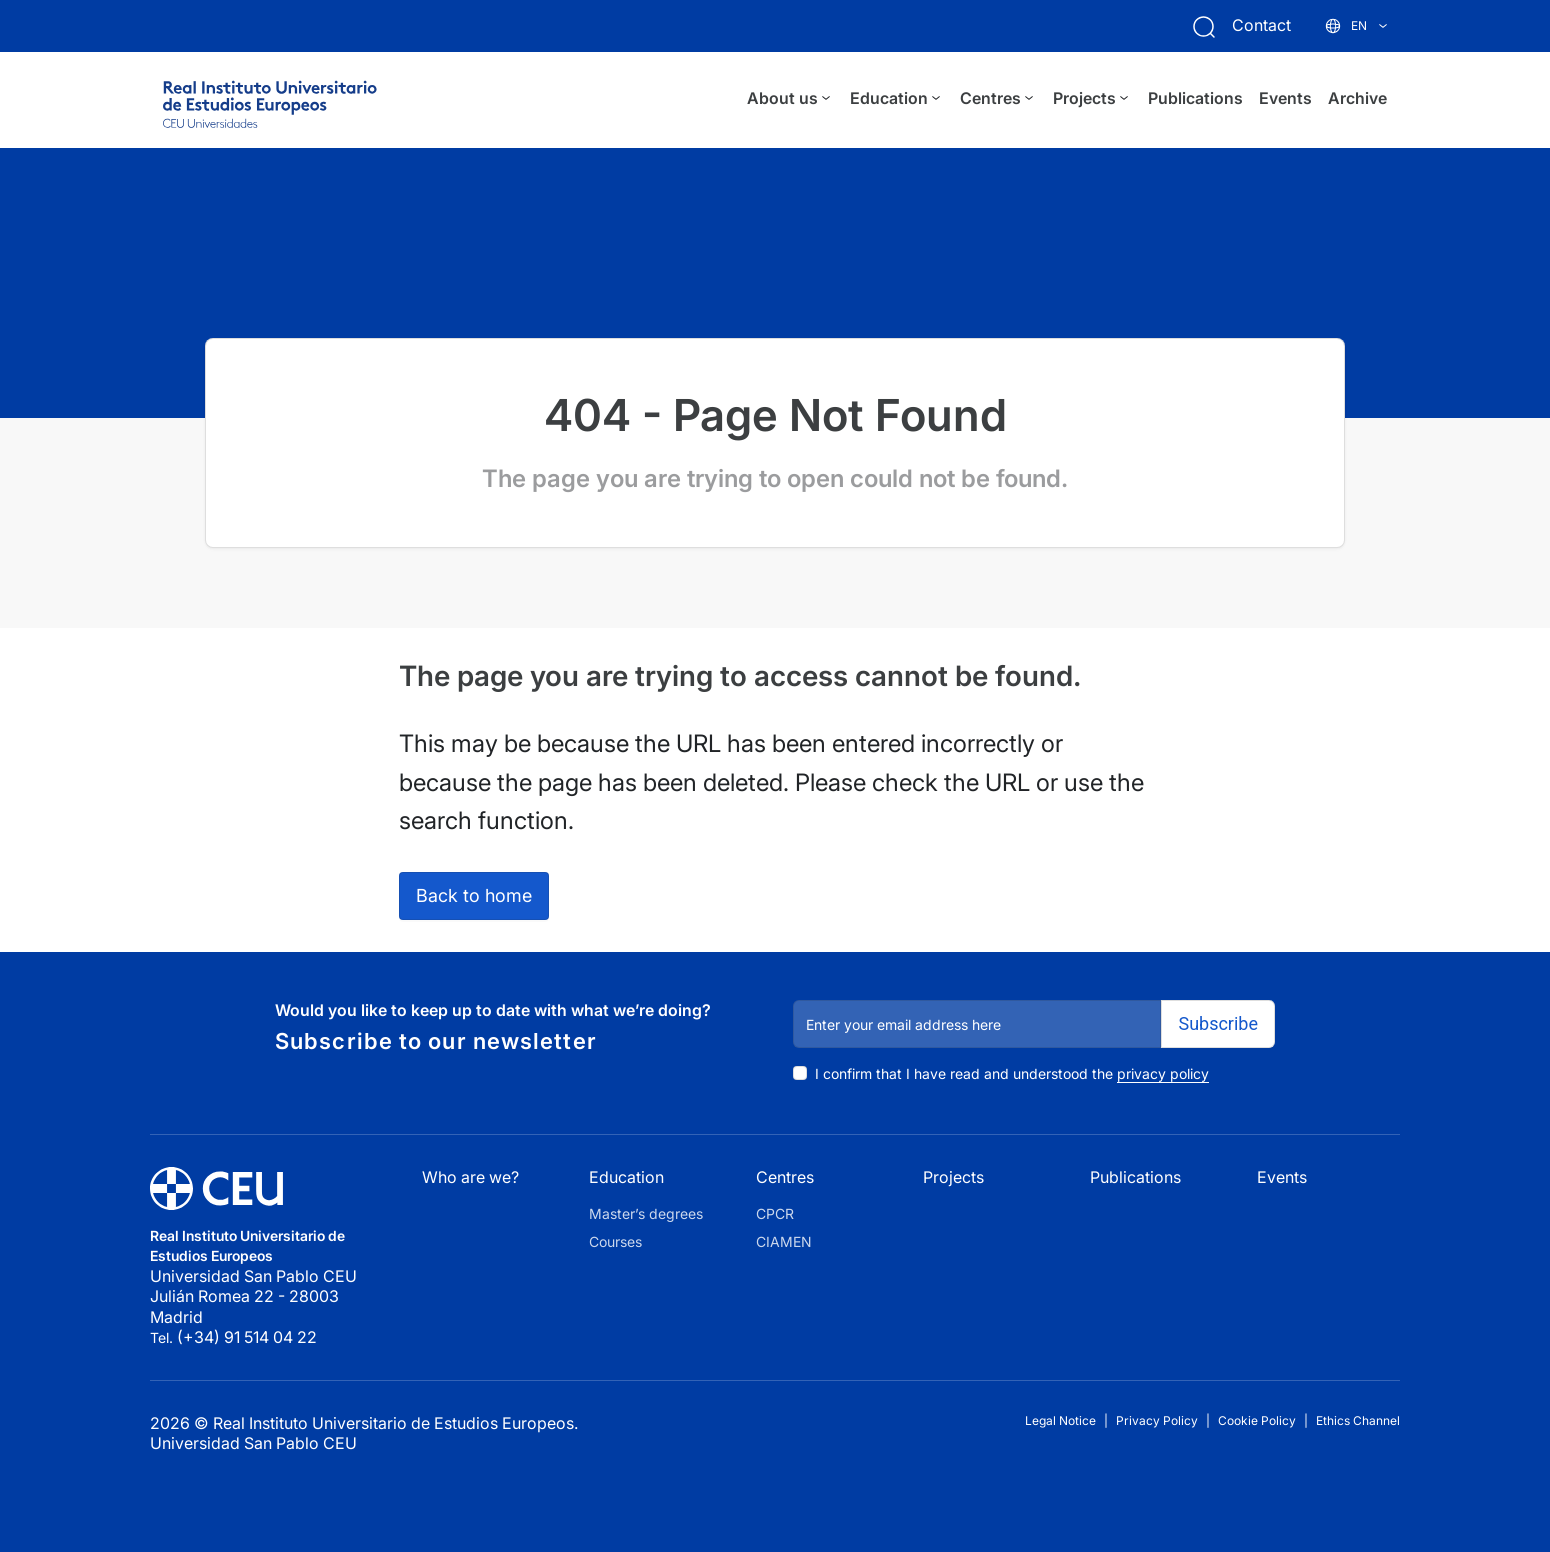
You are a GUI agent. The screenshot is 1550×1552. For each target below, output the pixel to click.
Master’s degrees (646, 1213)
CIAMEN (784, 1241)
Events (1285, 98)
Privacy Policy (1157, 1420)
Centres (998, 99)
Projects (1092, 99)
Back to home (474, 895)
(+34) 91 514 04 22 (247, 1337)
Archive (1357, 98)
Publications (1195, 98)
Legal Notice (1060, 1420)
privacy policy (1163, 1073)
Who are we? (470, 1177)
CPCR (775, 1213)
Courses (615, 1241)
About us (790, 99)
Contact (1261, 25)
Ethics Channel (1358, 1420)
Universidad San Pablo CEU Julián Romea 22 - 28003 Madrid (255, 1296)
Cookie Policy (1257, 1420)
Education (897, 99)
